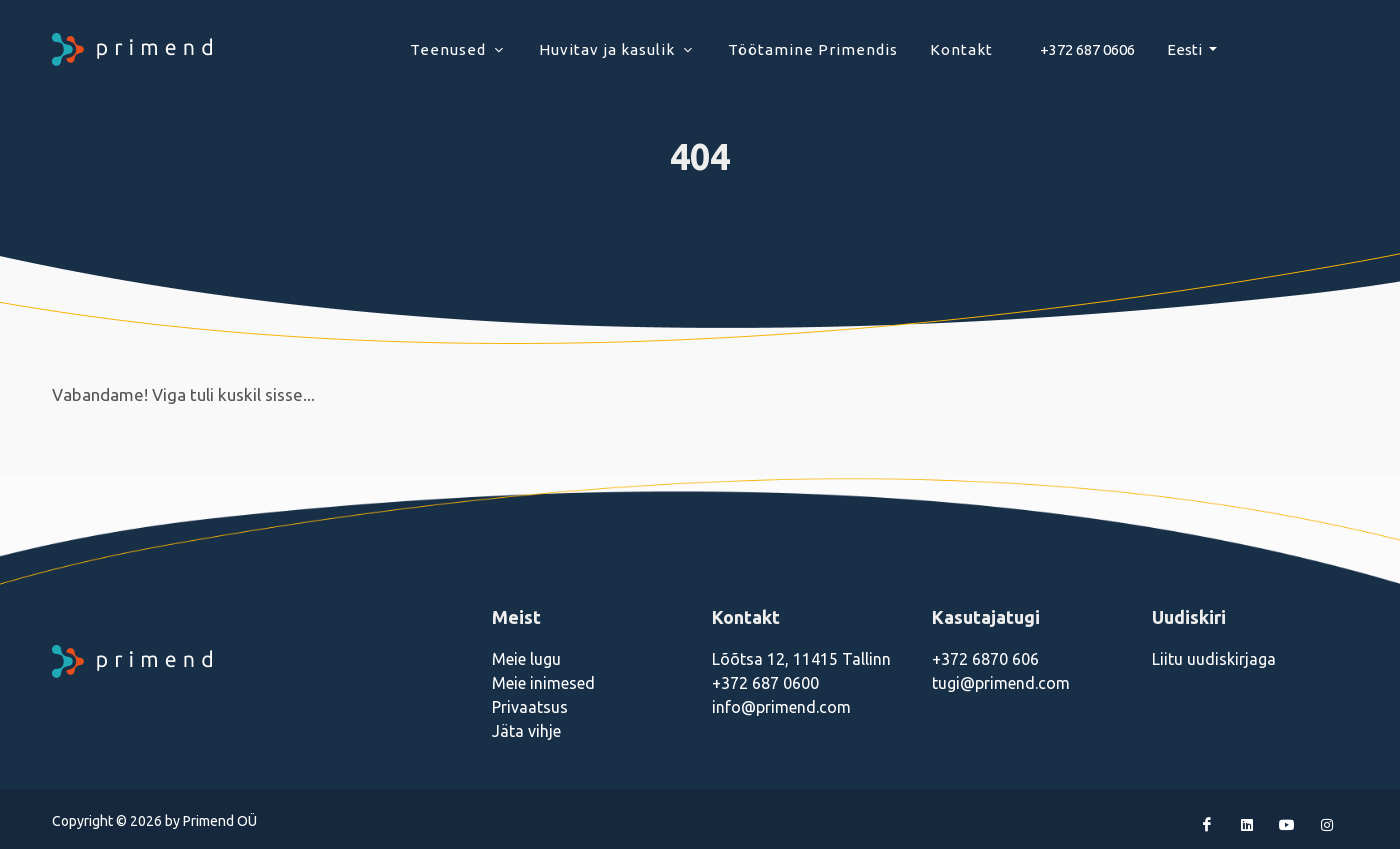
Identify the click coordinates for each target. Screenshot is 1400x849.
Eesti (1186, 49)
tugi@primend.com (1001, 683)
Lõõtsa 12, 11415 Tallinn (801, 659)
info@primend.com (781, 707)
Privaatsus (530, 707)
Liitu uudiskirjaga (1214, 659)
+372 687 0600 (765, 683)
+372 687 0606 (1087, 49)
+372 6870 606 (985, 659)
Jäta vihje (526, 731)
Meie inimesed (543, 683)
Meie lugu (526, 659)
